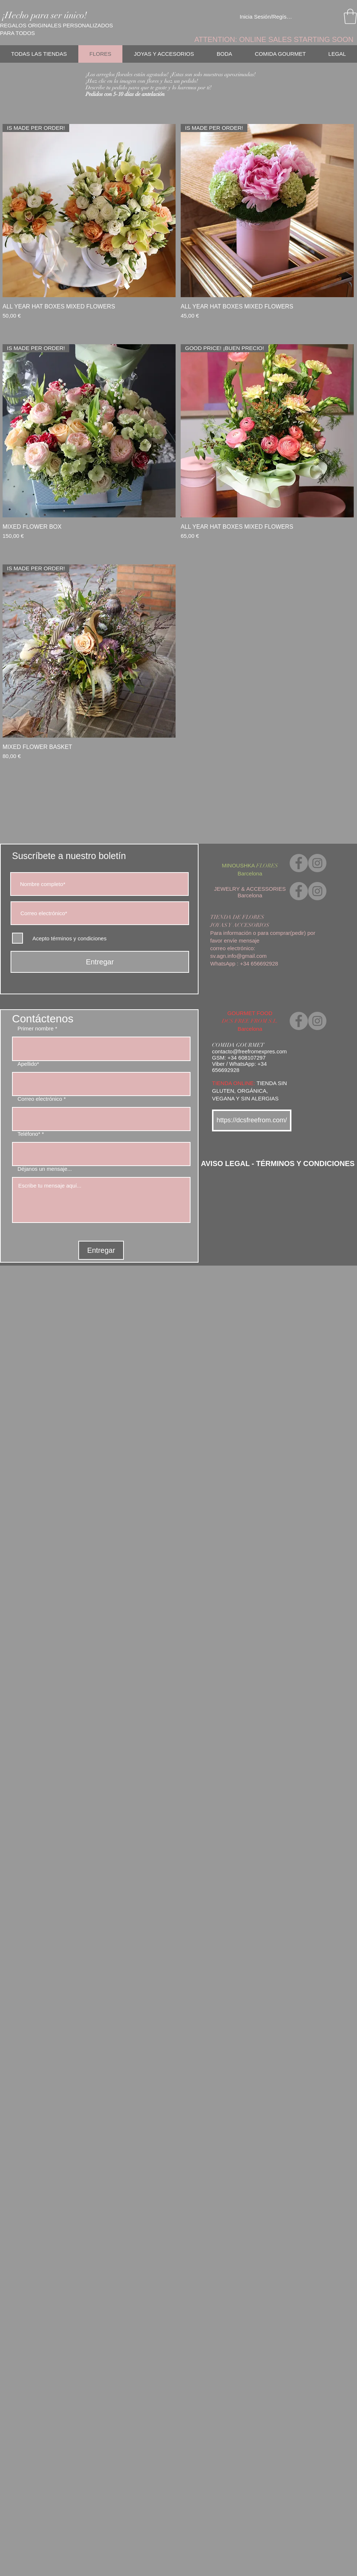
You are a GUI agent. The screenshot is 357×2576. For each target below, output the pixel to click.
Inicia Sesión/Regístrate (266, 16)
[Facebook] (299, 863)
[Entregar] (100, 962)
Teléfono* (28, 1134)
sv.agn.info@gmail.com (238, 956)
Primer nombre (35, 1028)
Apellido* (28, 1063)
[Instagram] (317, 863)
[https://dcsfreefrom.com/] (251, 1120)
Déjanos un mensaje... (44, 1169)
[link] (350, 16)
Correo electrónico (39, 1098)
